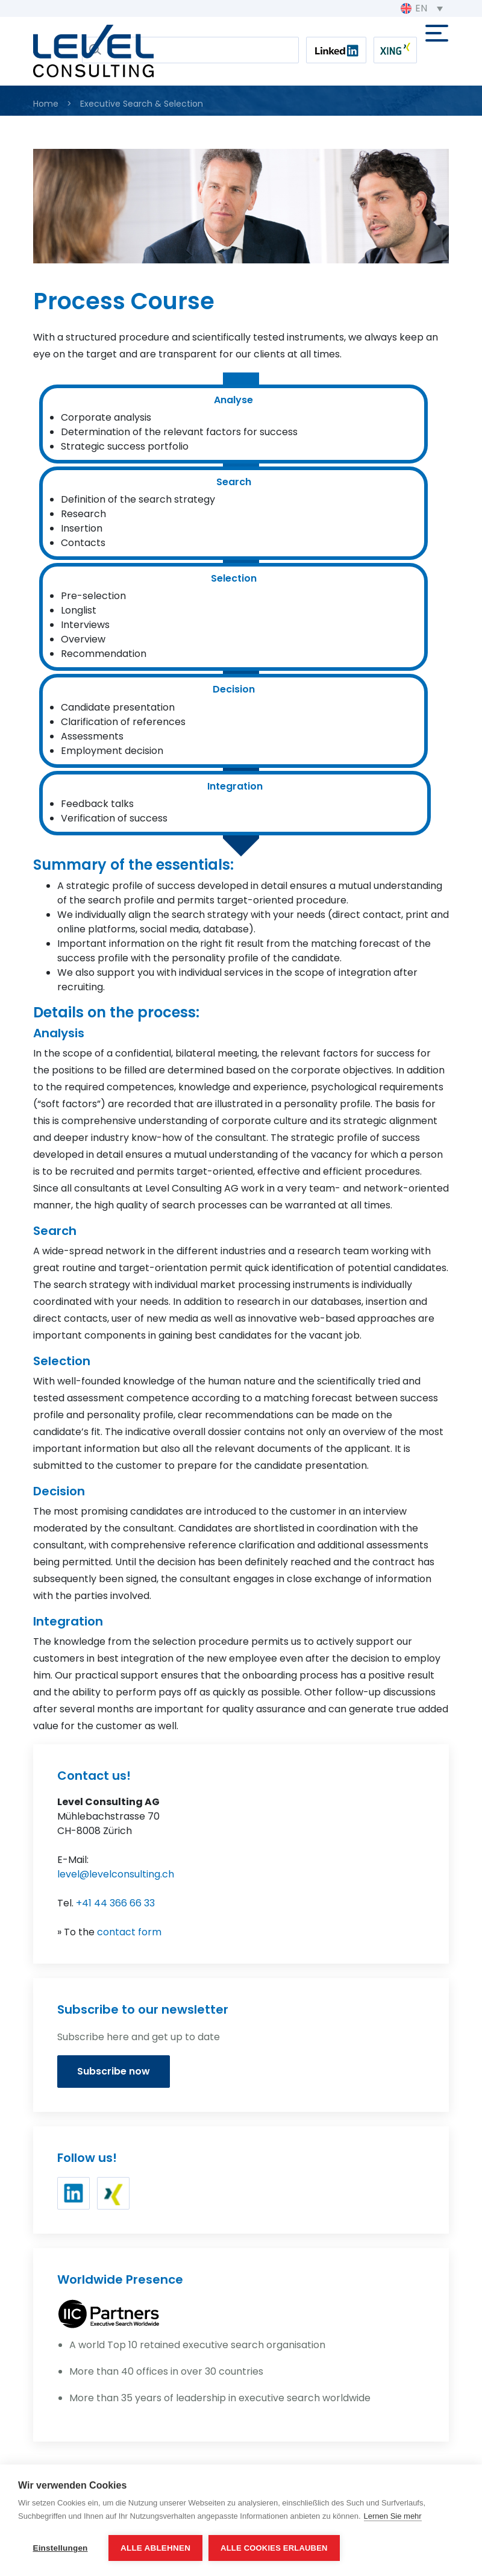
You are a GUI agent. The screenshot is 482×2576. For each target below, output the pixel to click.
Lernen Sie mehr (393, 2516)
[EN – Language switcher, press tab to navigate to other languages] (422, 8)
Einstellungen (60, 2547)
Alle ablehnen (155, 2547)
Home (45, 104)
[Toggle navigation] (437, 31)
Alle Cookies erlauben (274, 2547)
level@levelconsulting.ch (115, 1874)
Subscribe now (113, 2071)
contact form (129, 1932)
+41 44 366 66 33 (115, 1903)
